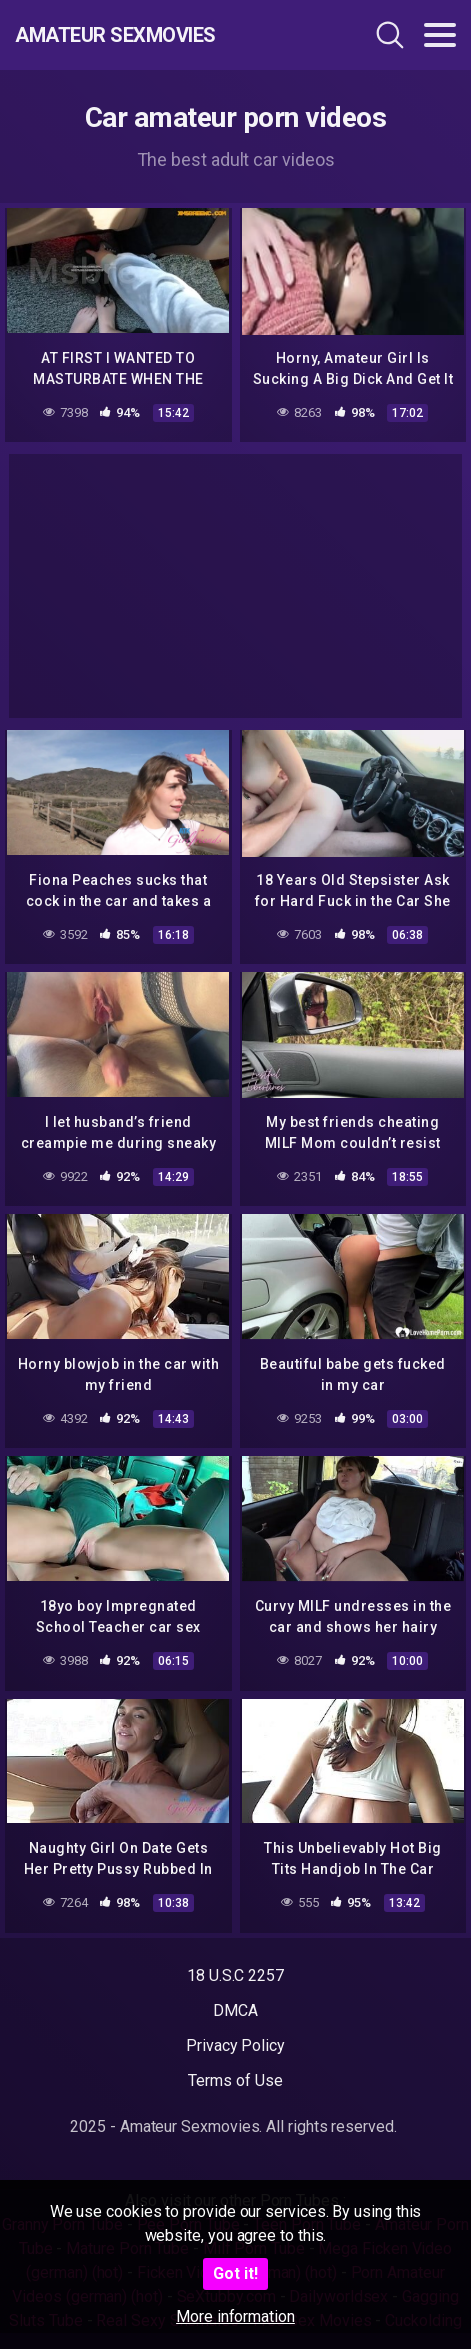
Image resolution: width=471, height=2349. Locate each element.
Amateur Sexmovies (115, 35)
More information (235, 2316)
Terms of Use (235, 2080)
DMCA (235, 2010)
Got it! (235, 2273)
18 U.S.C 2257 (235, 1975)
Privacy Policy (235, 2045)
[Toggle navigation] (440, 35)
